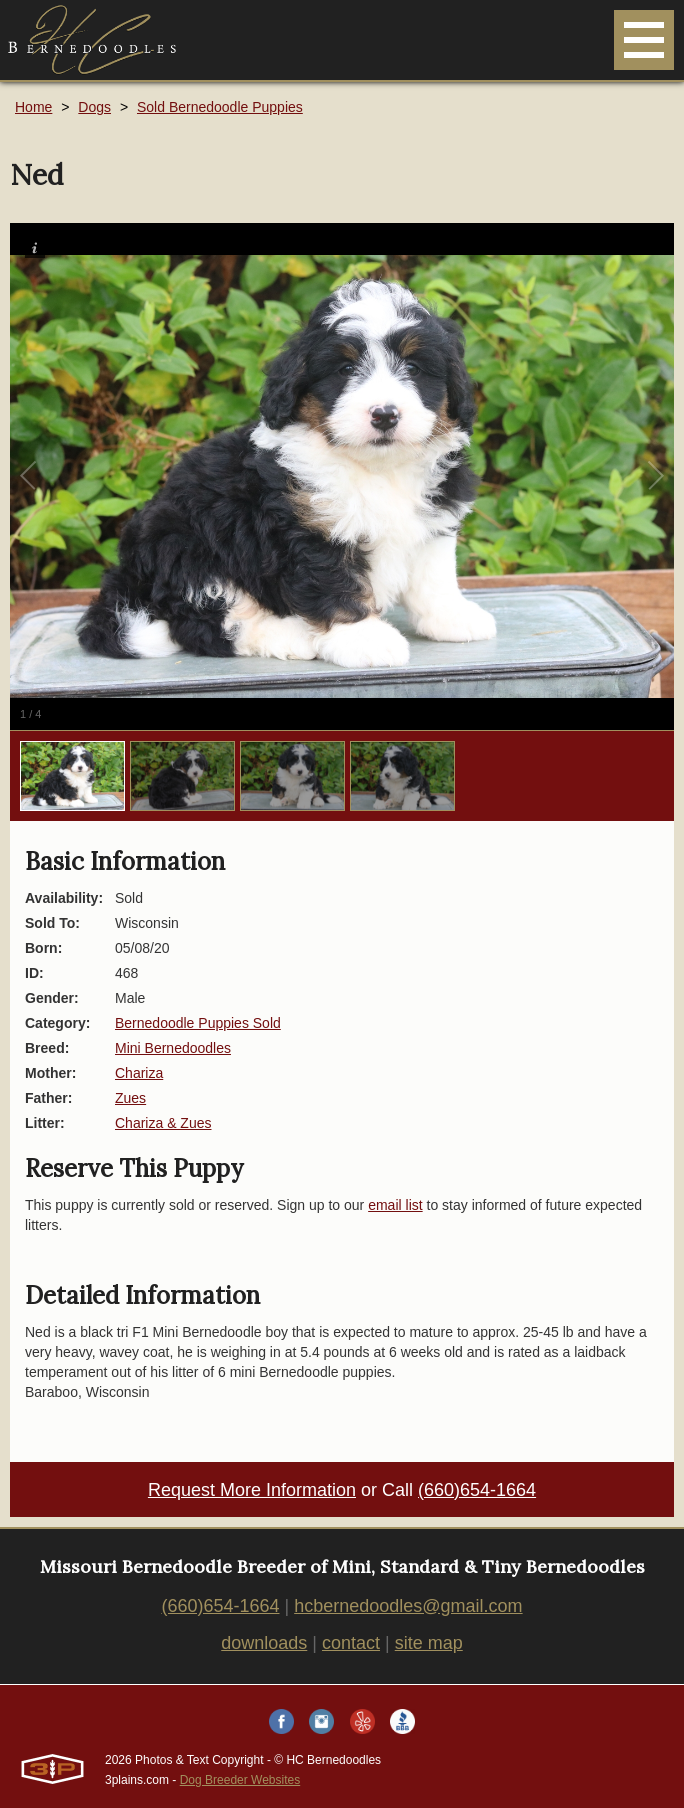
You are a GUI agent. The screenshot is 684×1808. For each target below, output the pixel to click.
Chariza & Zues (163, 1123)
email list (395, 1205)
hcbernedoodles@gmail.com (408, 1606)
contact (351, 1643)
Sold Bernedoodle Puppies (220, 107)
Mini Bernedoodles (173, 1048)
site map (429, 1643)
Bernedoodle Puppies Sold (198, 1023)
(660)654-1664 (477, 1490)
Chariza (139, 1073)
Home (33, 107)
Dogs (94, 107)
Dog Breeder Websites (240, 1780)
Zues (130, 1098)
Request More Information (252, 1490)
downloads (264, 1643)
